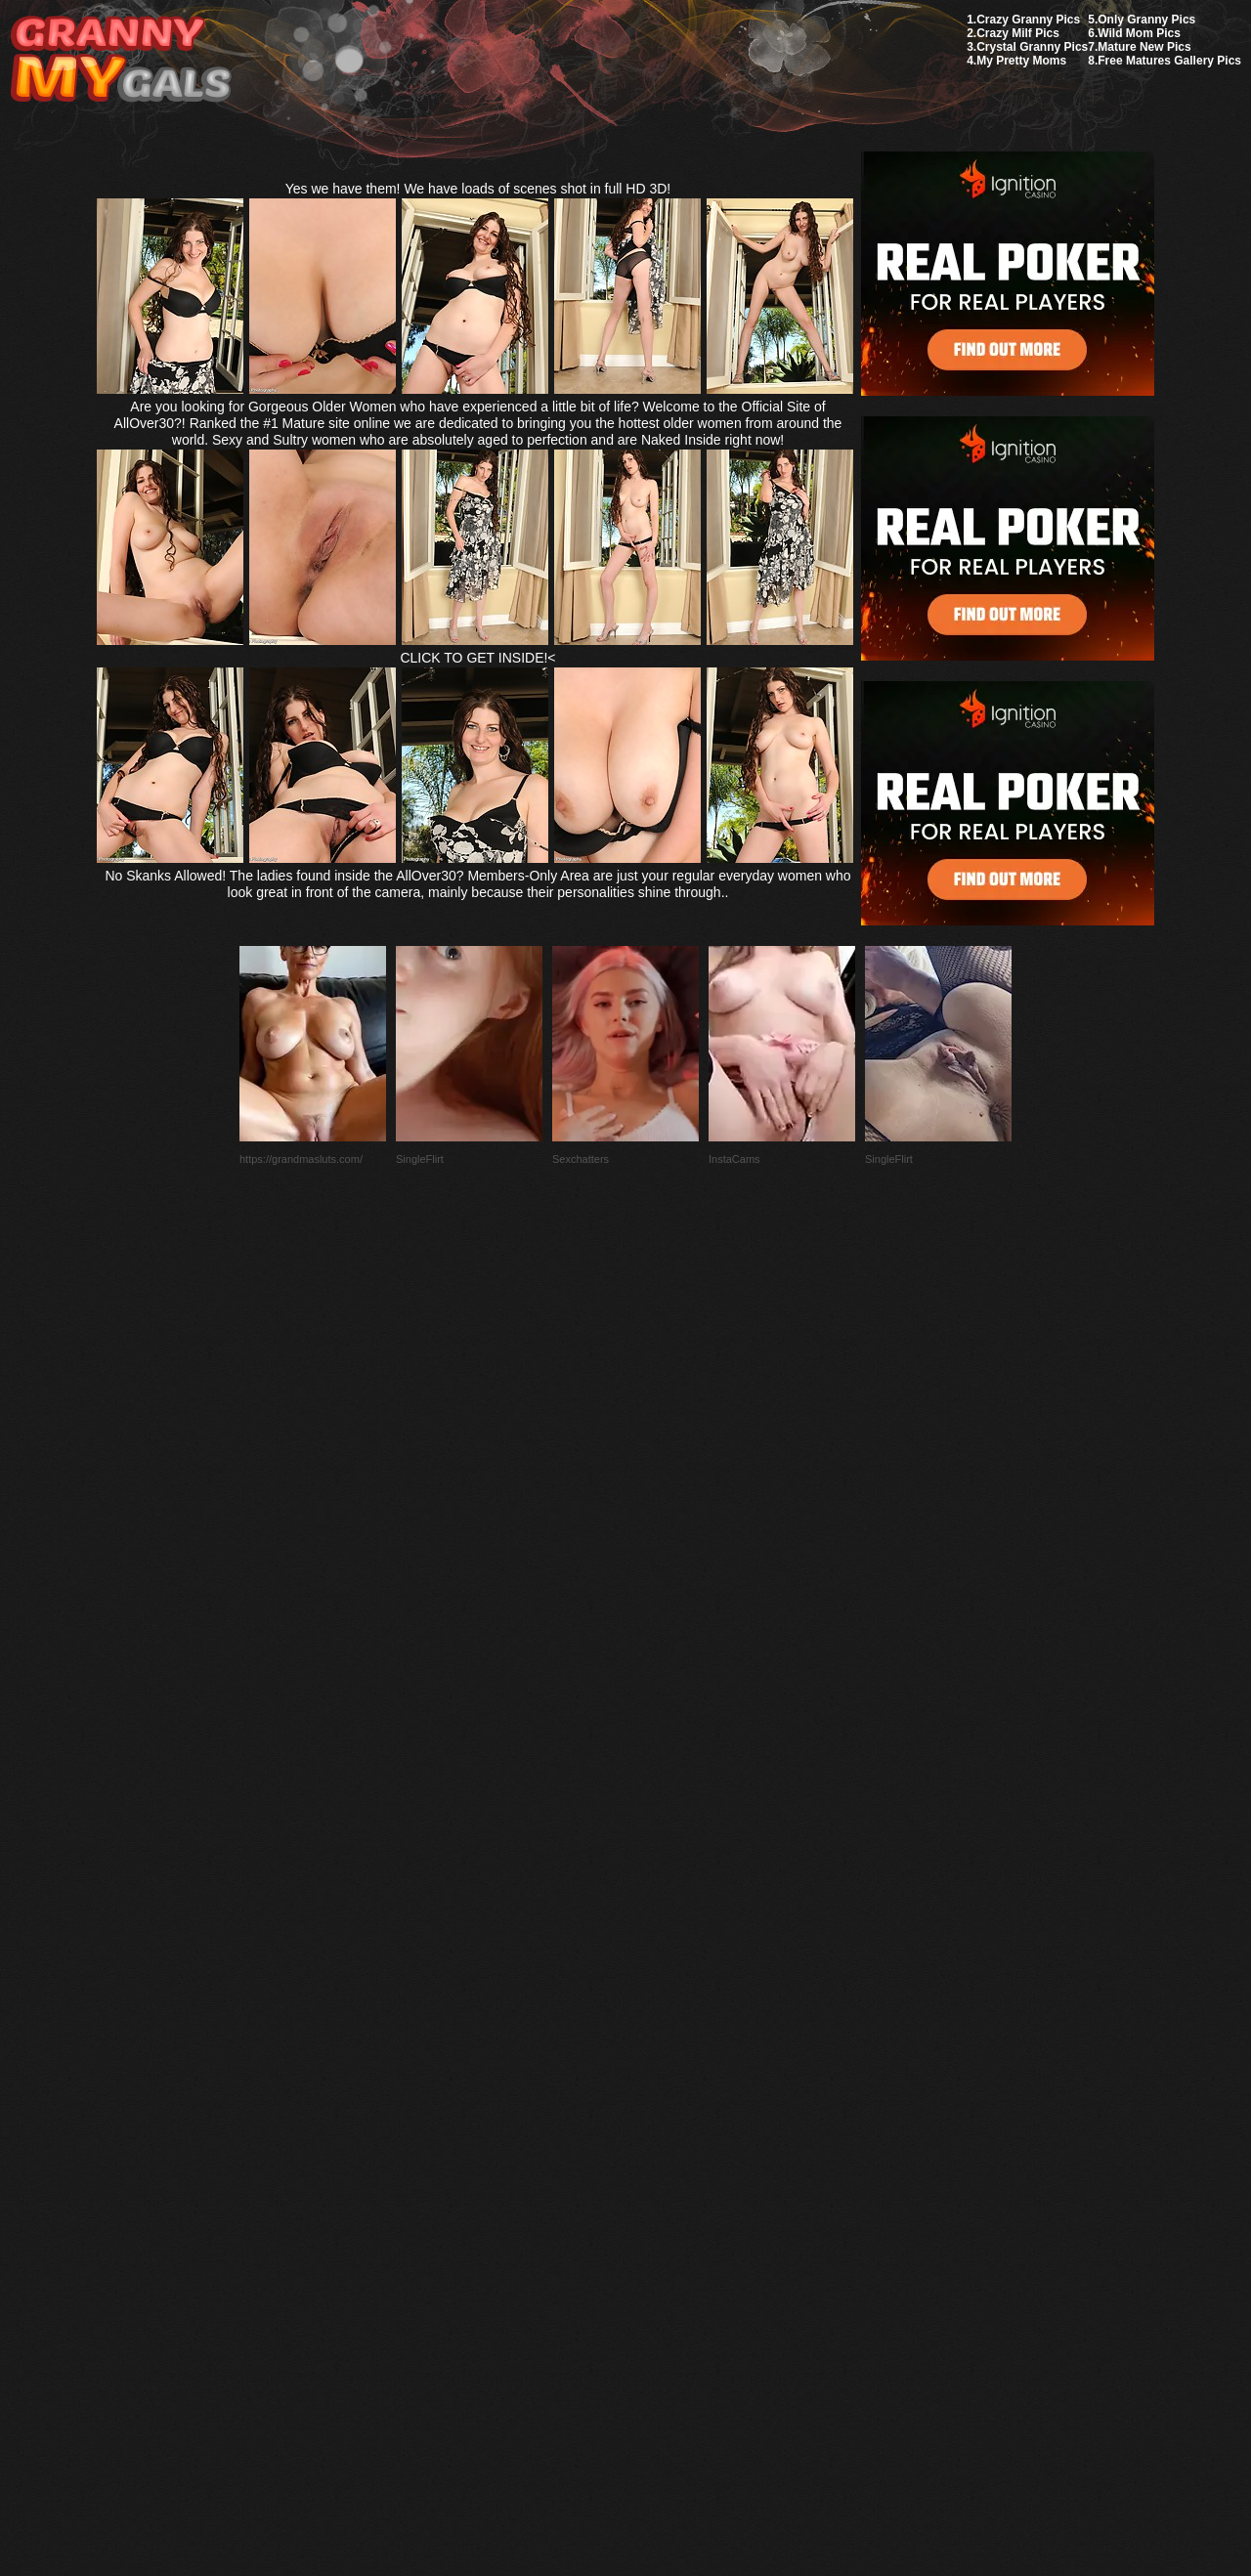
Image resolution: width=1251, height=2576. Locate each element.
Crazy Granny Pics (1028, 19)
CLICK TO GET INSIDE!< (477, 657)
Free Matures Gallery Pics (1169, 60)
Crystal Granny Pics (1032, 47)
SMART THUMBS (660, 2115)
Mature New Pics (1144, 47)
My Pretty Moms (1021, 60)
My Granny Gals (121, 60)
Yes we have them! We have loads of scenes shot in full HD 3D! (478, 188)
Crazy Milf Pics (1017, 33)
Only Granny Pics (1146, 19)
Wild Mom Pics (1139, 33)
